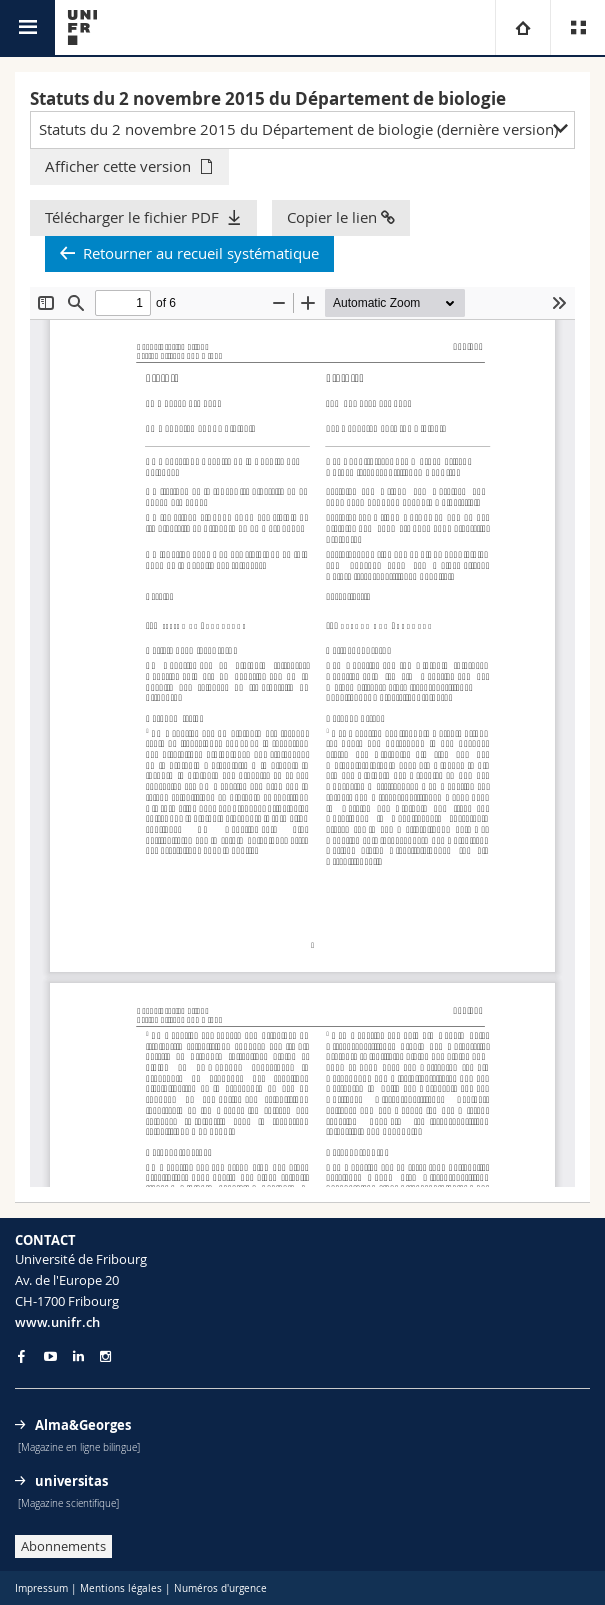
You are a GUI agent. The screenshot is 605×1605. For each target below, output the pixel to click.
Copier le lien (341, 217)
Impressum (41, 1588)
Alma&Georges (83, 1425)
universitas (71, 1481)
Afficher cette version (118, 166)
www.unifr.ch (57, 1322)
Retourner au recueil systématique (201, 253)
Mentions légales (121, 1588)
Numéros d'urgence (220, 1588)
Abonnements (63, 1546)
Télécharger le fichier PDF (132, 217)
